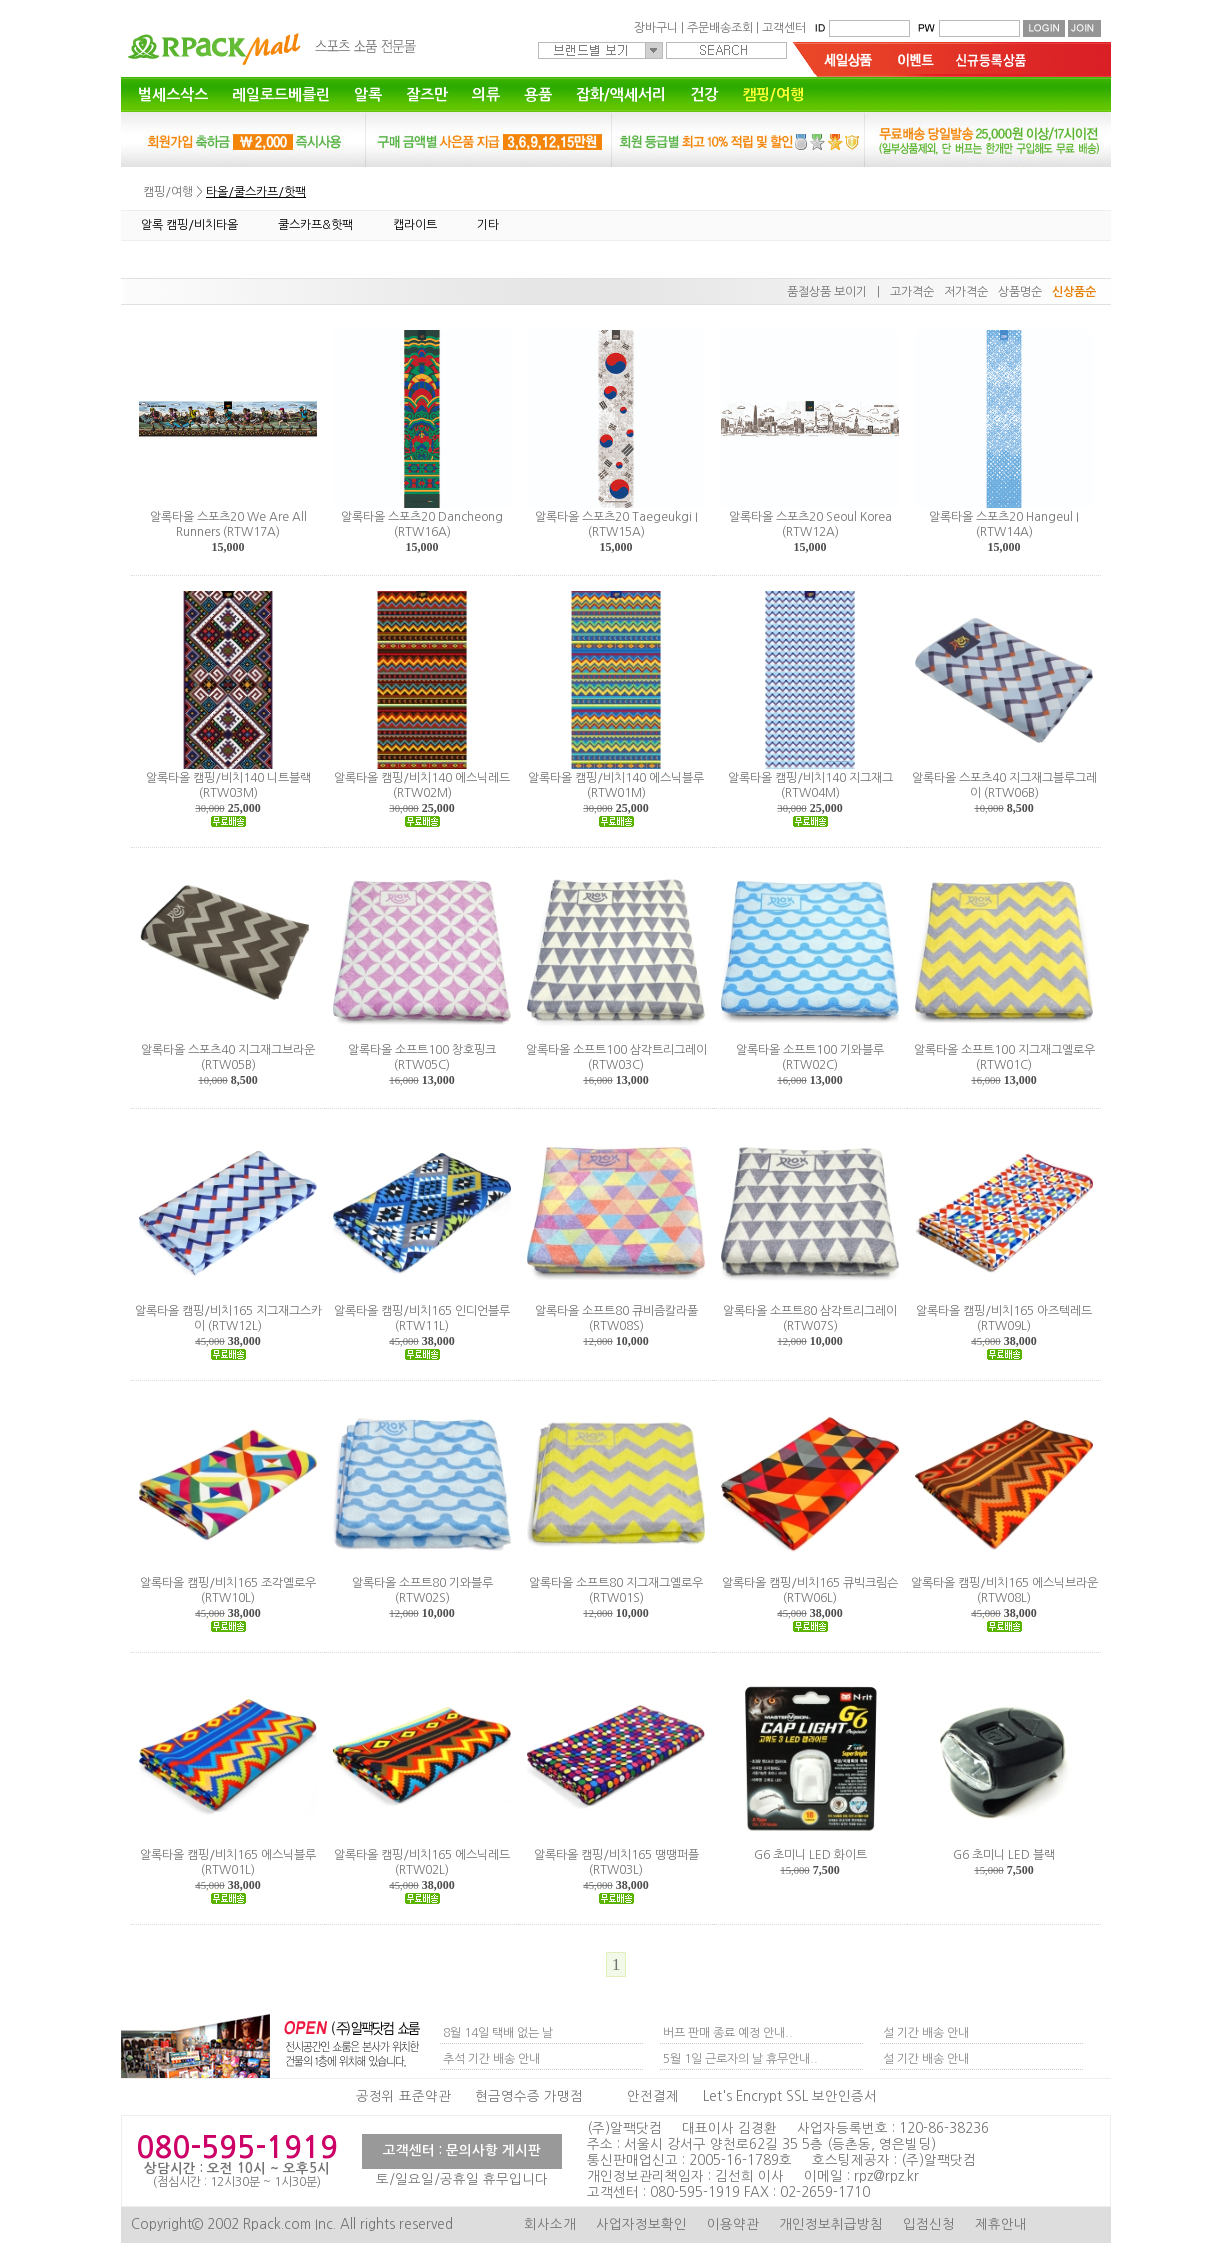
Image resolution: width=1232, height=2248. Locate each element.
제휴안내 (1001, 2224)
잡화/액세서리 (621, 94)
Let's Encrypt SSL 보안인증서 (790, 2096)
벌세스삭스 (173, 94)
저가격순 (966, 292)
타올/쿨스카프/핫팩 (256, 192)
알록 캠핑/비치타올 (189, 225)
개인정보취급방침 (831, 2224)
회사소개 (550, 2224)
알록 (368, 94)
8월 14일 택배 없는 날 (498, 2033)
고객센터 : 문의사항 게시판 (462, 2150)
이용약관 (733, 2224)
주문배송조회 (720, 28)
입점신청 (929, 2224)
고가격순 (912, 292)
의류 (486, 94)
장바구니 (656, 28)
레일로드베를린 (281, 94)
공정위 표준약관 (403, 2096)
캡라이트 (415, 225)
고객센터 (784, 28)
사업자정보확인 (641, 2224)
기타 (488, 225)
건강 (704, 94)
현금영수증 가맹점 (529, 2096)
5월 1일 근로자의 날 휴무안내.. (740, 2059)
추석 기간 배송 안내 (491, 2059)
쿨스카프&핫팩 (315, 225)
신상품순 (1074, 292)
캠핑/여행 (773, 94)
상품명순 (1020, 292)
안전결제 (653, 2096)
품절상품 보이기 (827, 292)
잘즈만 (427, 94)
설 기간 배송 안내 (926, 2033)
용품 (538, 94)
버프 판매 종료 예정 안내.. (728, 2033)
